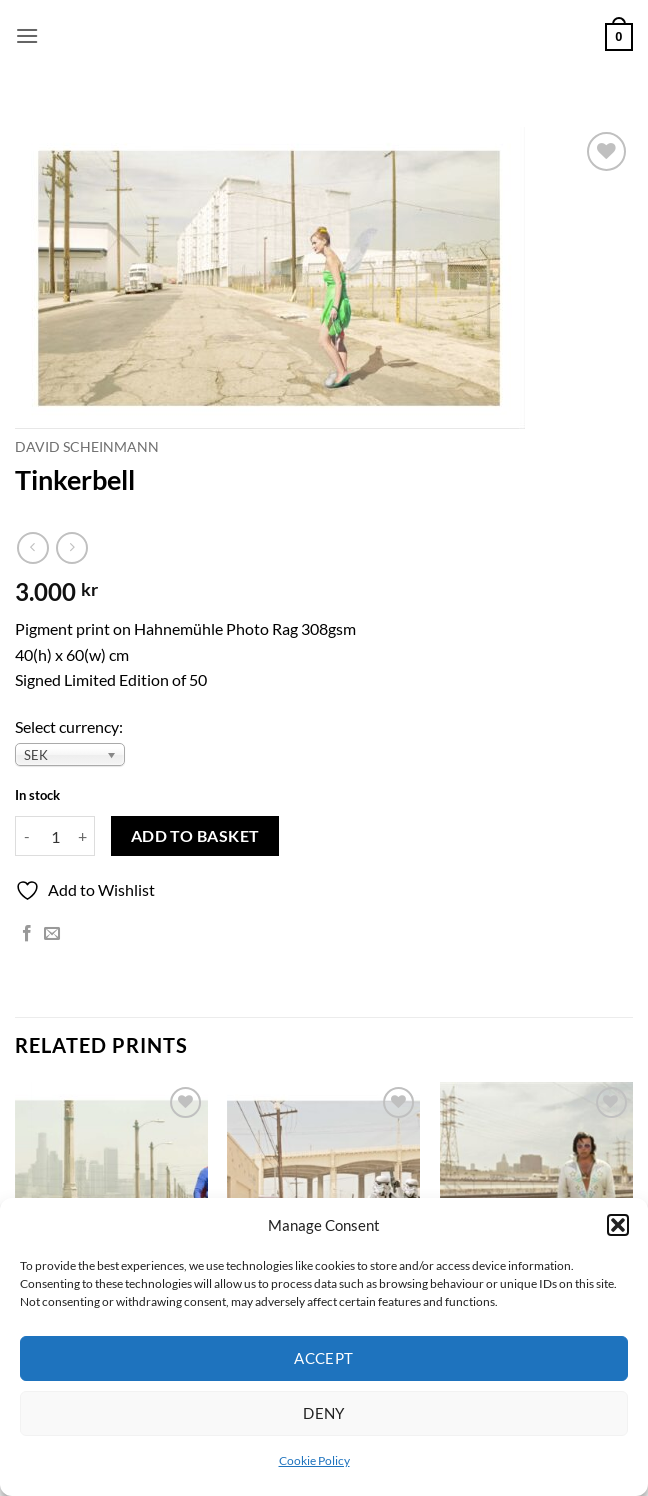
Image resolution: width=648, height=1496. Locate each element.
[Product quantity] (55, 836)
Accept (324, 1358)
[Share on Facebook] (27, 934)
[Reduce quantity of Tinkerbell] (27, 836)
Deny (324, 1413)
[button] (618, 1225)
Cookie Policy (314, 1460)
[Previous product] (71, 547)
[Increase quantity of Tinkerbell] (83, 836)
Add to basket (195, 836)
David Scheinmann (87, 447)
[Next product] (32, 547)
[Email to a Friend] (52, 934)
